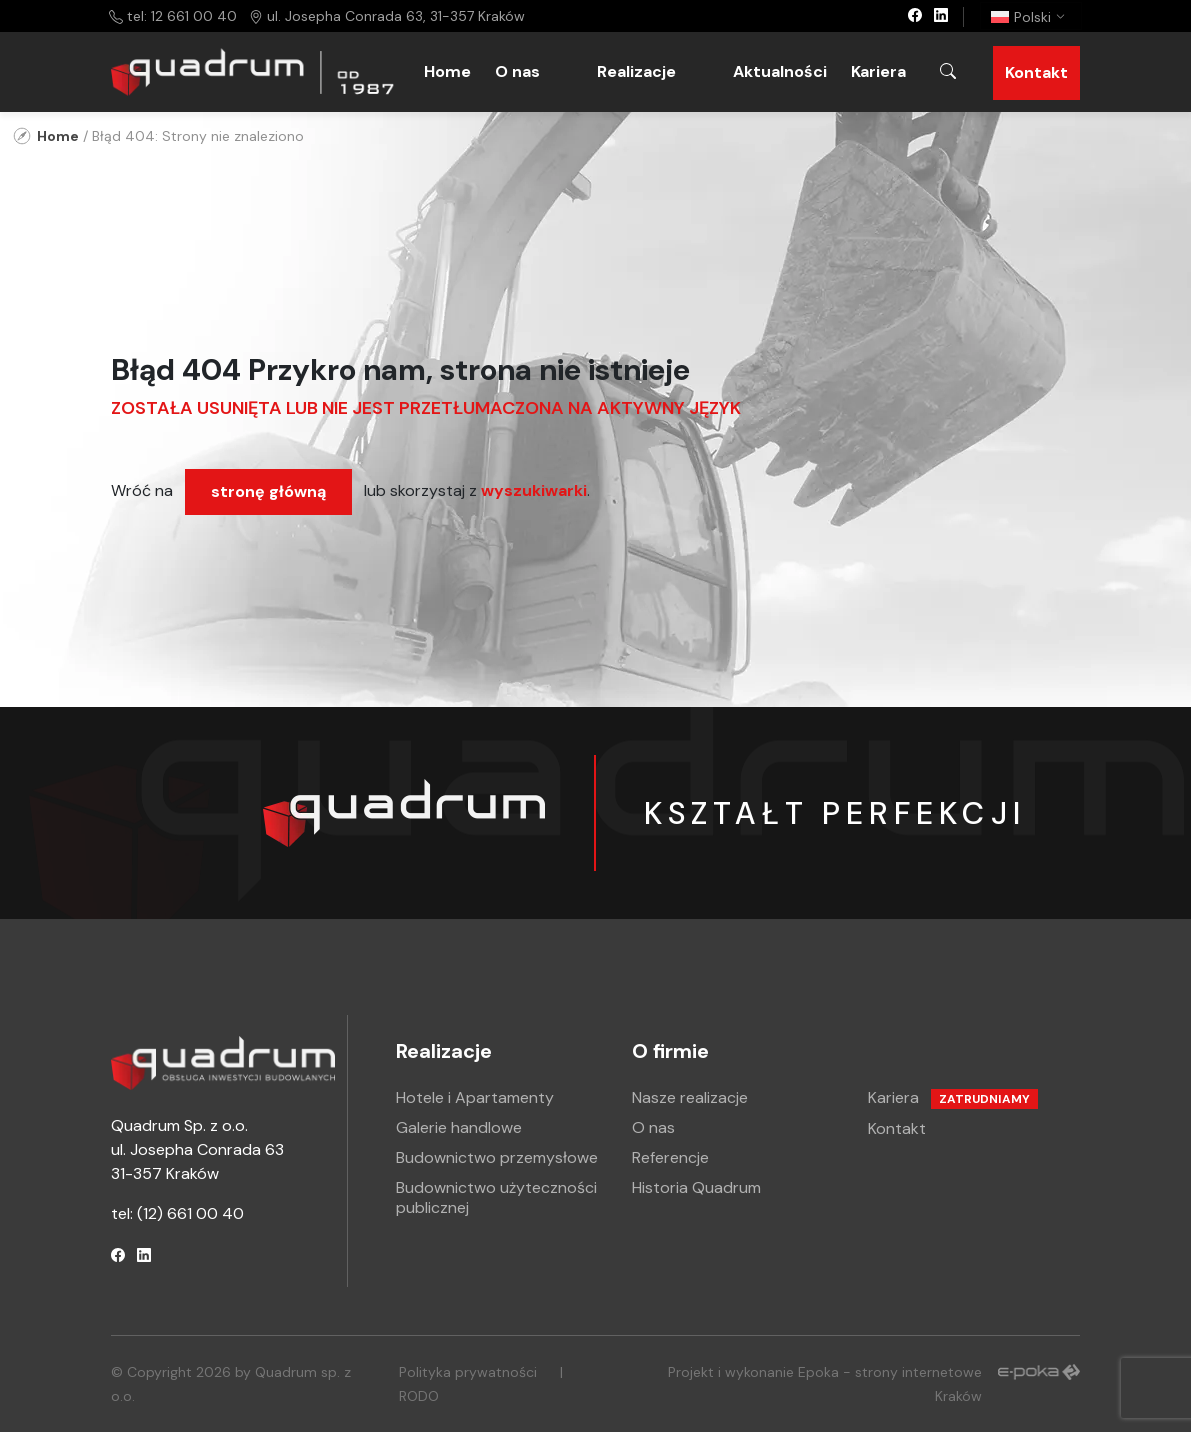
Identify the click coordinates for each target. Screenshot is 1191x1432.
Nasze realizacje (690, 1097)
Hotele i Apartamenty (475, 1097)
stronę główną (268, 491)
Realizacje (636, 71)
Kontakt (1036, 72)
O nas (517, 71)
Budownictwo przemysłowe (497, 1157)
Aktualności (780, 71)
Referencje (670, 1157)
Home (447, 71)
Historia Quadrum (696, 1187)
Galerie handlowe (459, 1127)
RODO (419, 1396)
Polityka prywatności (468, 1372)
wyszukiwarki (534, 490)
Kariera (878, 71)
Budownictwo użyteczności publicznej (496, 1197)
